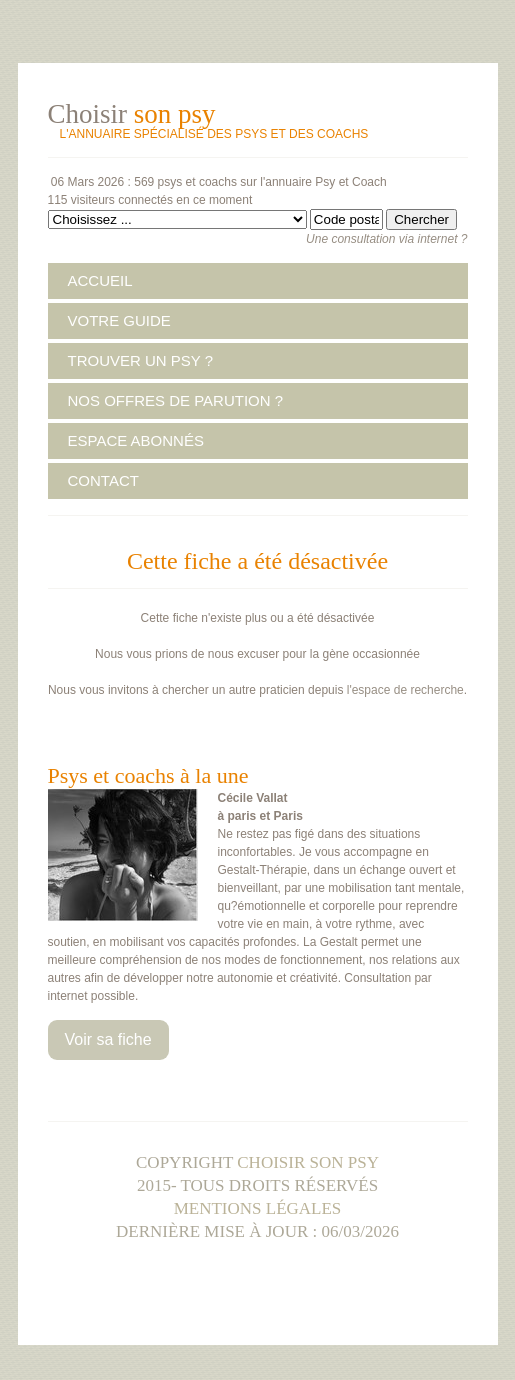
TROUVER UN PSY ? (141, 360)
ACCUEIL (100, 280)
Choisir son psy (308, 1162)
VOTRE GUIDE (119, 320)
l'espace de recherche (403, 690)
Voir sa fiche (108, 1039)
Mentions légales (258, 1208)
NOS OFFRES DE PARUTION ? (176, 400)
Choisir (132, 114)
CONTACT (103, 480)
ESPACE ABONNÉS (136, 440)
